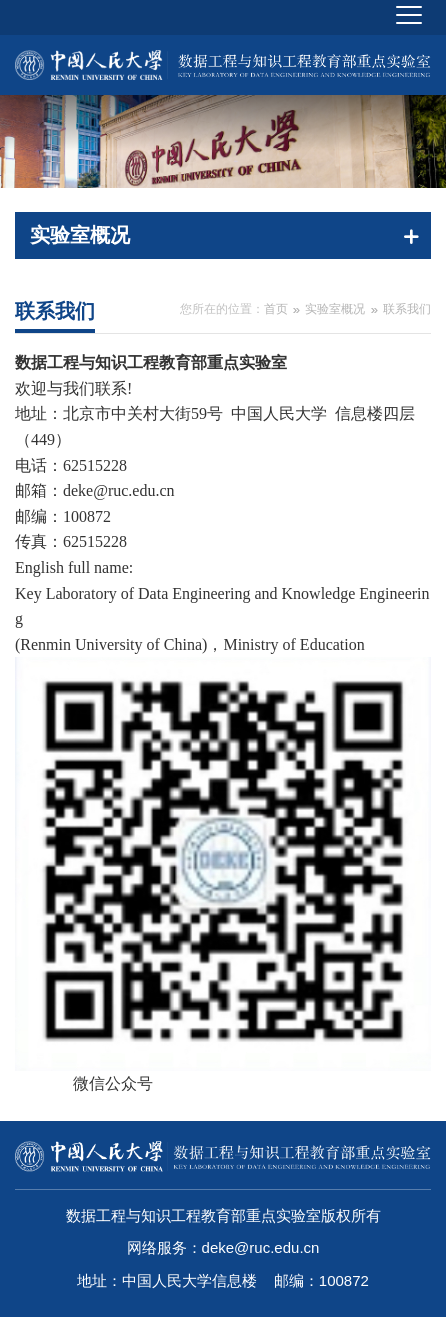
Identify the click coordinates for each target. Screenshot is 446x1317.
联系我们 (407, 309)
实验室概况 (335, 309)
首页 (276, 309)
